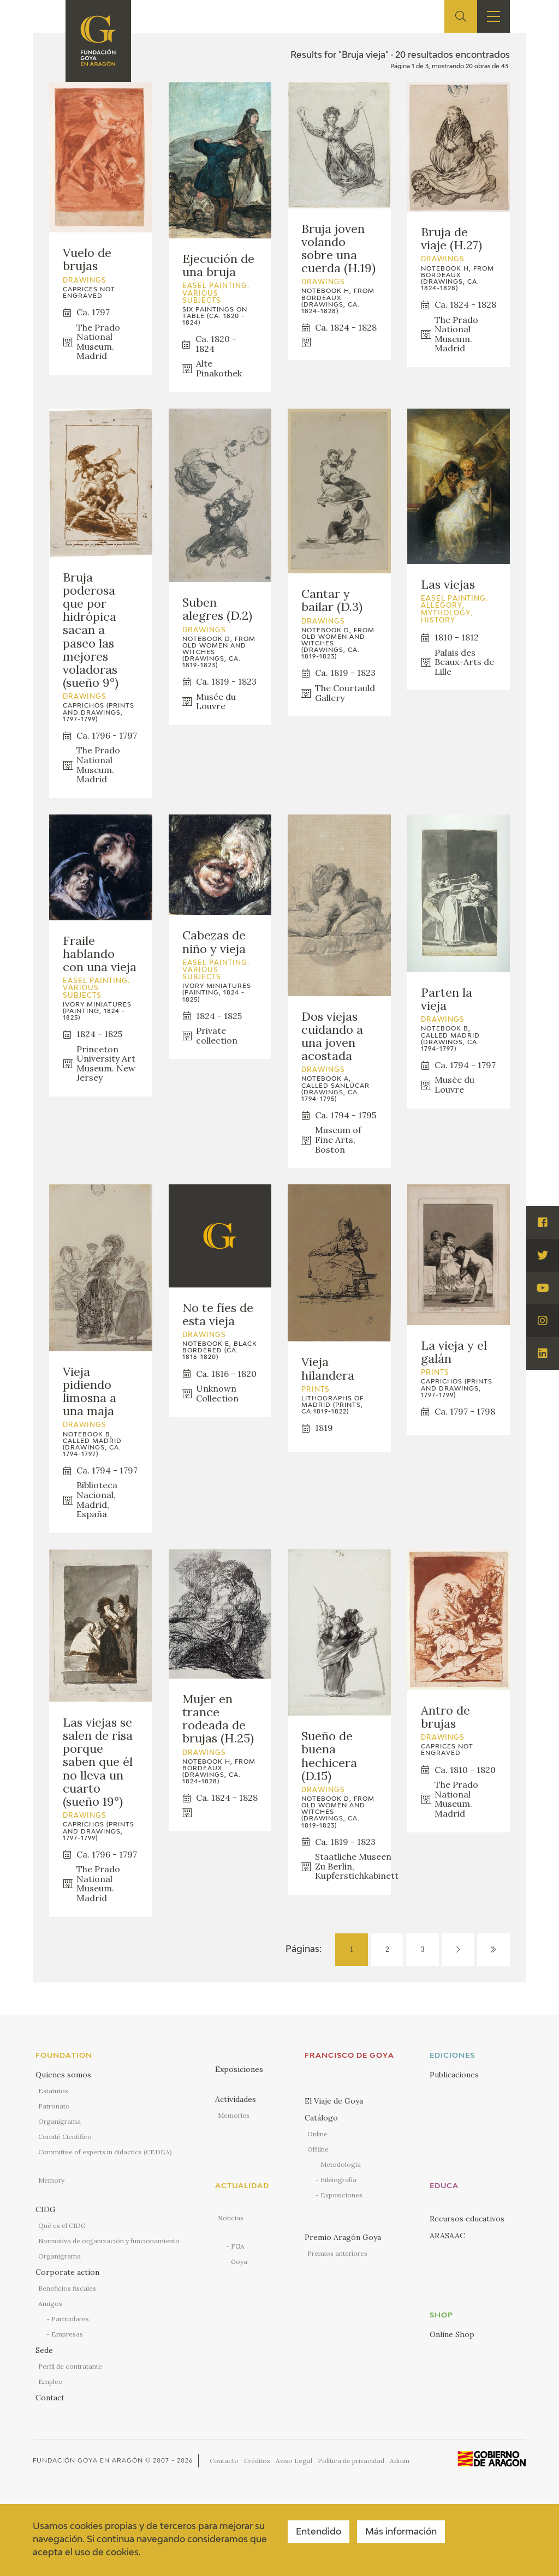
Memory (51, 2180)
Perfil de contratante (70, 2366)
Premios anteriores (337, 2253)
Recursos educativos (467, 2219)
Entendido (318, 2532)
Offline (318, 2149)
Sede (44, 2350)
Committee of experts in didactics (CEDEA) (105, 2152)
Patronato (54, 2106)
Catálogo (321, 2118)
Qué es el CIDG (62, 2225)
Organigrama (59, 2121)
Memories (233, 2115)
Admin (399, 2461)
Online (317, 2134)
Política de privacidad (351, 2461)
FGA (238, 2246)
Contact (49, 2398)
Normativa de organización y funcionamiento (109, 2241)
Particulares (70, 2319)
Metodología (340, 2164)
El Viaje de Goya (334, 2101)
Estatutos (53, 2091)
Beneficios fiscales (67, 2288)
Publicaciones (454, 2075)
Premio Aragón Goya (343, 2237)
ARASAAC (447, 2235)
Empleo (50, 2381)
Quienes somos (63, 2075)
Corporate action (67, 2272)
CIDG (45, 2209)
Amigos (50, 2303)
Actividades (235, 2099)
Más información (401, 2532)
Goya (239, 2261)
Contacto (224, 2461)
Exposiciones (239, 2069)
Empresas (67, 2334)
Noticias (230, 2218)
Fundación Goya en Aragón (88, 2461)
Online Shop (452, 2334)
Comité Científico (65, 2136)
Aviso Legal (294, 2461)
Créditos (257, 2461)
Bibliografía (338, 2180)
